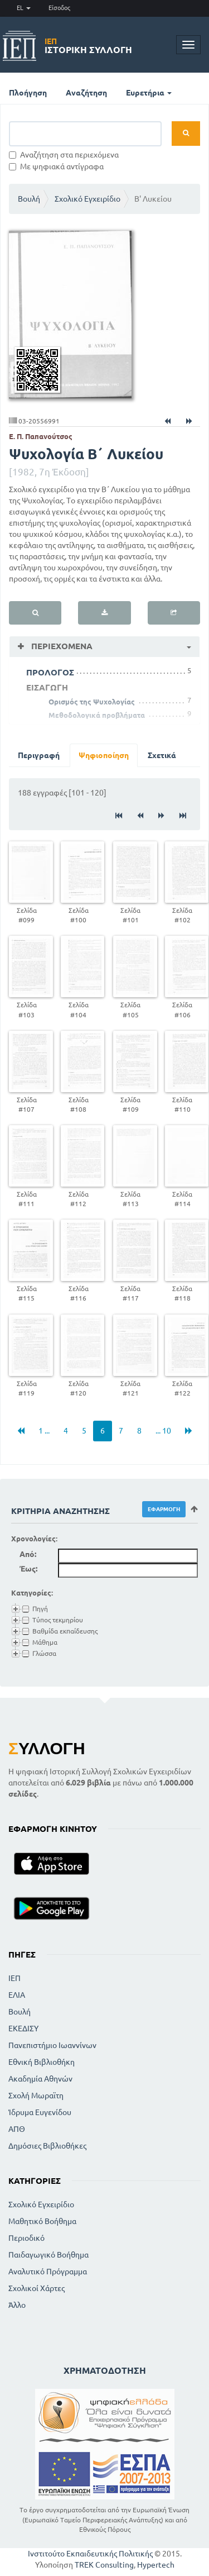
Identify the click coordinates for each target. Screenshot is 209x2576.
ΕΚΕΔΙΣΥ (23, 2028)
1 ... (44, 1430)
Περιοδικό (26, 2238)
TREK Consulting (104, 2564)
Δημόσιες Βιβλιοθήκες (47, 2145)
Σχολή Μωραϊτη (36, 2095)
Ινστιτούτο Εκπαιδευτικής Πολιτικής (90, 2553)
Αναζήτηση (86, 92)
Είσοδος (59, 7)
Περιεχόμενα (61, 646)
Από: (28, 1554)
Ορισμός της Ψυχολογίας (91, 702)
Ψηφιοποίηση (104, 755)
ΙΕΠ (14, 1978)
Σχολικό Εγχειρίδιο (87, 198)
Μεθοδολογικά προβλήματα (96, 715)
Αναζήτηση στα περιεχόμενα (64, 154)
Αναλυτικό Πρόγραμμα (47, 2271)
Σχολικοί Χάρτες (36, 2288)
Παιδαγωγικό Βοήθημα (48, 2254)
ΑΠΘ (16, 2129)
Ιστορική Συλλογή (88, 46)
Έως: (28, 1568)
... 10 (163, 1430)
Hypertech (155, 2564)
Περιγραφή (39, 755)
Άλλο (17, 2305)
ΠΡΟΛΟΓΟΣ (50, 672)
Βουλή (29, 198)
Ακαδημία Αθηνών (40, 2078)
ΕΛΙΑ (16, 1995)
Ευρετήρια (149, 92)
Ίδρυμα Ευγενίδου (39, 2112)
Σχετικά (162, 755)
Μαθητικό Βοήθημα (42, 2221)
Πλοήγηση (28, 92)
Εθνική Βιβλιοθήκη (41, 2062)
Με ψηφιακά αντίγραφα (56, 166)
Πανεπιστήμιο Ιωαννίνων (52, 2045)
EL (24, 7)
